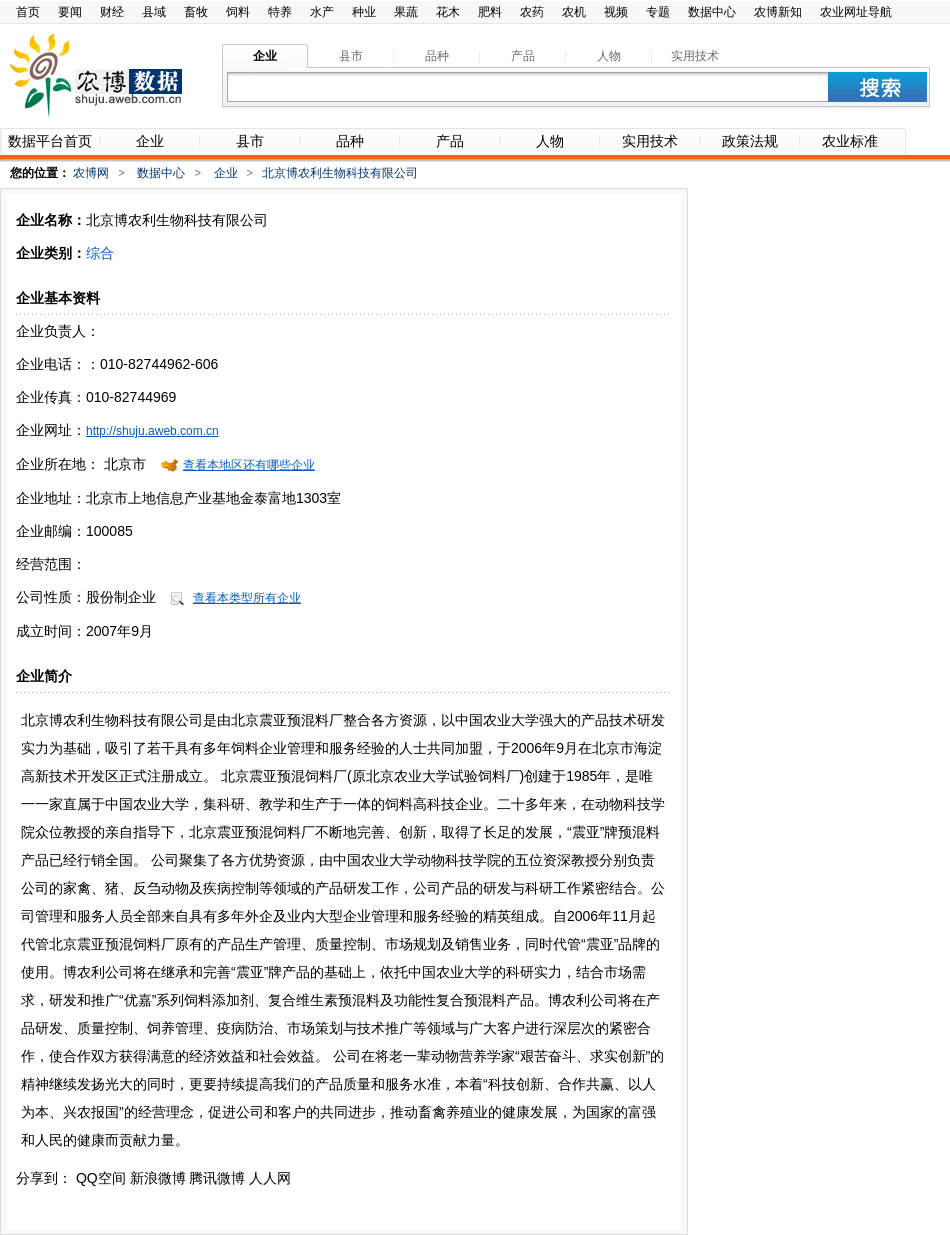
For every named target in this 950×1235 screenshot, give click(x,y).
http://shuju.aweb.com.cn (152, 431)
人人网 (270, 1178)
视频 (616, 12)
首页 (28, 12)
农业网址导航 (856, 12)
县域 (154, 12)
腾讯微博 (217, 1178)
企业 (226, 173)
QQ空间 (101, 1178)
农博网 (91, 173)
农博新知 (778, 12)
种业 (364, 12)
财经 (112, 12)
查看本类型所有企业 (247, 598)
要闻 (70, 12)
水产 (322, 12)
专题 (658, 12)
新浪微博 (158, 1178)
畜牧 (196, 12)
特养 (280, 12)
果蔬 (406, 12)
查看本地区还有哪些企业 (249, 465)
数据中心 (712, 12)
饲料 (238, 12)
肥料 (490, 12)
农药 (532, 12)
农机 (574, 12)
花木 (448, 12)
